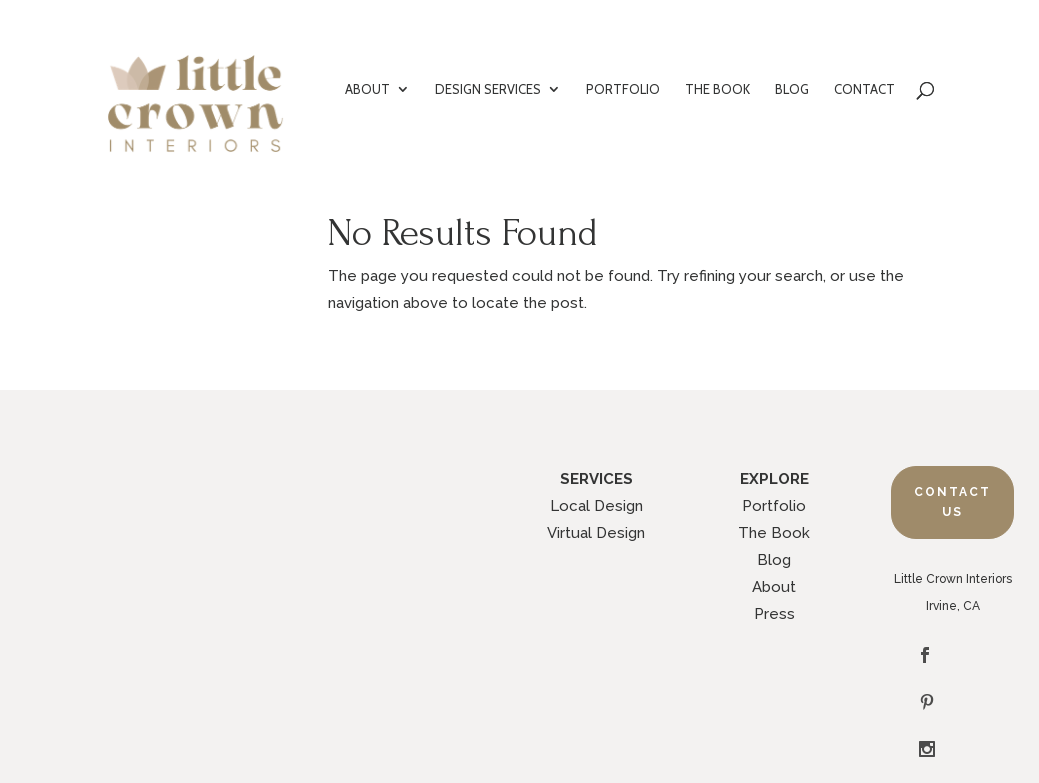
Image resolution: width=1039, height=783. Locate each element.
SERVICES (596, 479)
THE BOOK (717, 89)
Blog (774, 560)
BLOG (792, 89)
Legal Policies (606, 718)
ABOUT (367, 89)
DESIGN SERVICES (488, 89)
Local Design (596, 506)
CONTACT (864, 89)
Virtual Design (596, 533)
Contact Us (952, 502)
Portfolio (774, 506)
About (774, 587)
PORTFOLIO (623, 89)
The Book (774, 533)
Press (774, 614)
